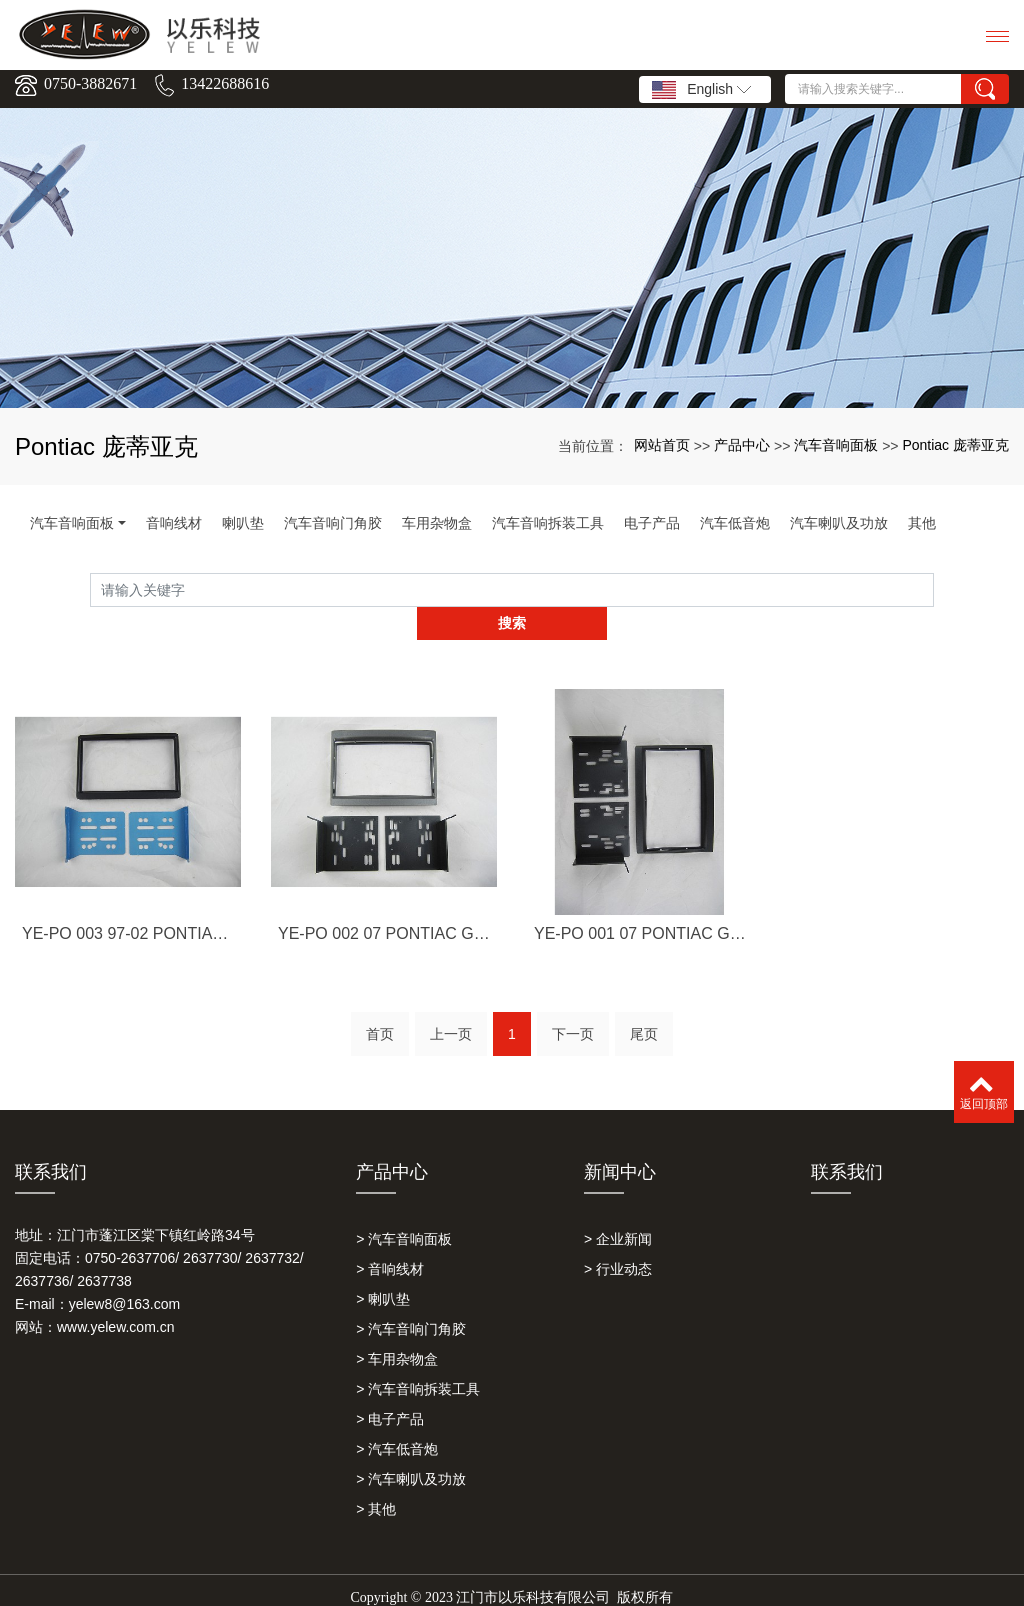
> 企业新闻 (618, 1206)
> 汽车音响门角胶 (411, 1296)
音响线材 (174, 523)
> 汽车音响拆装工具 (418, 1356)
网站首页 (662, 445)
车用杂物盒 (437, 523)
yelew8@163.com (125, 1271)
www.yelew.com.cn (115, 1294)
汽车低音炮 (735, 523)
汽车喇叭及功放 (839, 523)
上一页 (451, 1008)
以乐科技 (468, 1582)
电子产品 (652, 523)
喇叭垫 (243, 523)
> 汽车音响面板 (404, 1206)
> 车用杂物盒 (397, 1326)
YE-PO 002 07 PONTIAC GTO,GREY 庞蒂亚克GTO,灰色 (384, 969)
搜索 (934, 590)
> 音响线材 (390, 1236)
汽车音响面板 (836, 445)
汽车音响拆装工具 (548, 523)
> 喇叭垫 (383, 1266)
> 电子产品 (390, 1386)
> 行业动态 (618, 1236)
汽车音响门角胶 (333, 523)
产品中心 (742, 445)
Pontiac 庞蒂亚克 (955, 445)
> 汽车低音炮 (397, 1416)
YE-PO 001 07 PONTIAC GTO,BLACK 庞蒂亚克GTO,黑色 (640, 969)
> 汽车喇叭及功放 (411, 1446)
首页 (380, 1008)
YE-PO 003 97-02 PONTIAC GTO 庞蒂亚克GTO (128, 969)
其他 (922, 523)
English (701, 90)
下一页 (573, 1008)
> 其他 (376, 1476)
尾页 (644, 1008)
